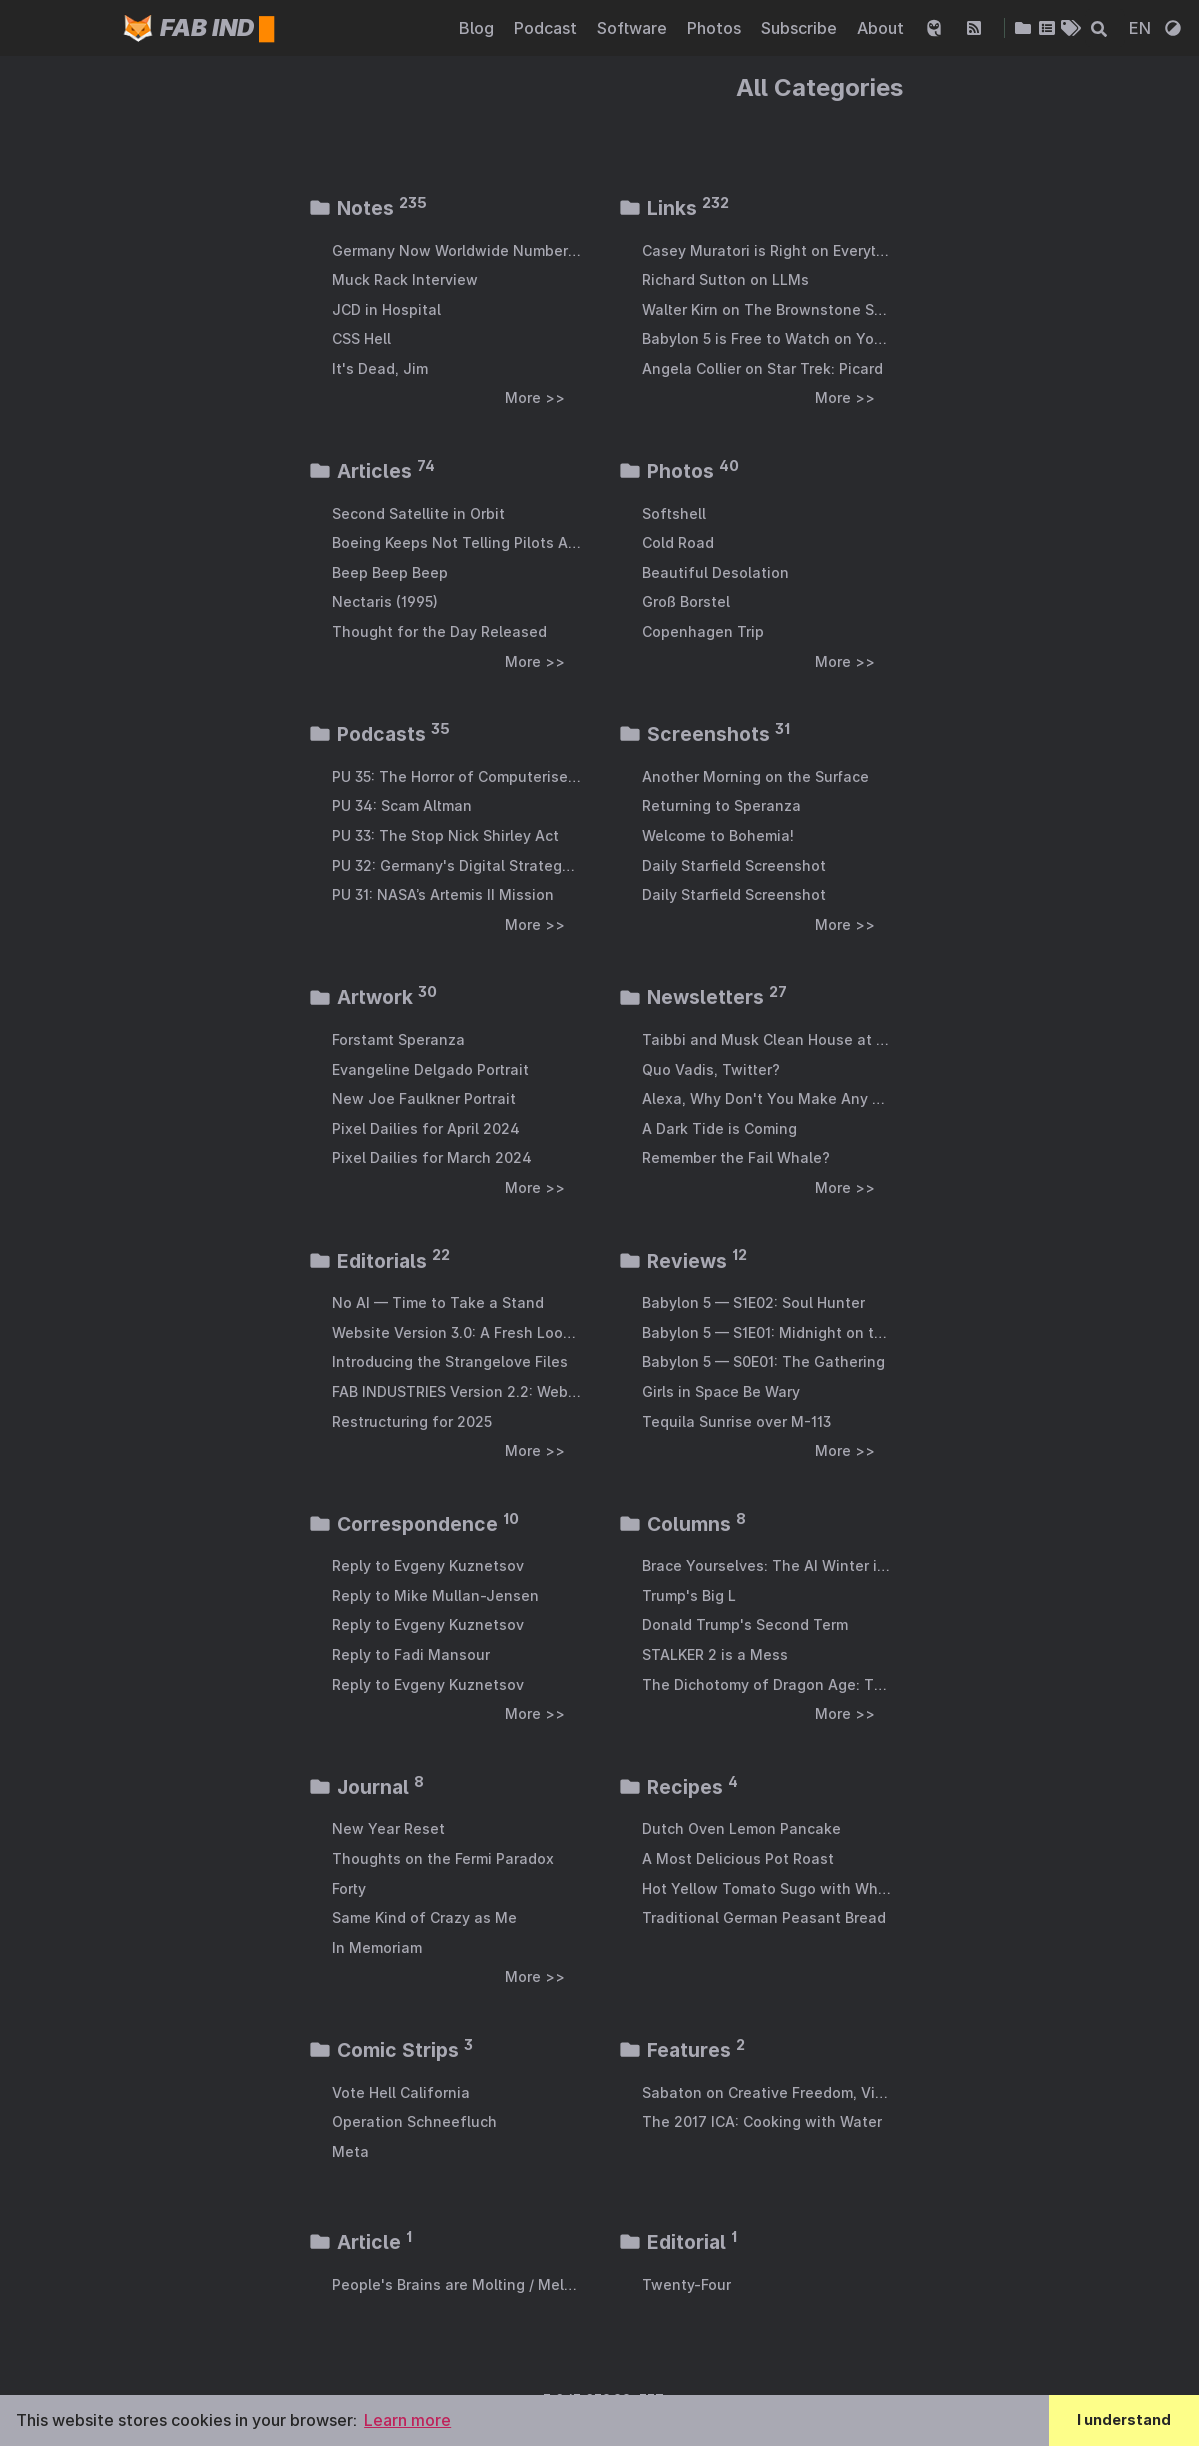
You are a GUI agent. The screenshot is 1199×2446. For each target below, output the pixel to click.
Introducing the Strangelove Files (450, 1361)
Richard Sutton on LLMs (725, 279)
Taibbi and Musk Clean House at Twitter (766, 1039)
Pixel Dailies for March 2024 (432, 1157)
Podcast (547, 28)
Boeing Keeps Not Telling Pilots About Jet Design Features (456, 542)
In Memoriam (377, 1947)
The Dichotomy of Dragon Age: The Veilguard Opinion (766, 1684)
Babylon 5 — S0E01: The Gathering (763, 1361)
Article (360, 2242)
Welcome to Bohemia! (718, 835)
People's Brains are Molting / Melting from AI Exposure (456, 2284)
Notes (367, 208)
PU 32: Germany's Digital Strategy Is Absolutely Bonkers (456, 865)
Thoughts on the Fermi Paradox (443, 1858)
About (882, 28)
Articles (371, 471)
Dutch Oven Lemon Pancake (741, 1828)
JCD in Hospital (386, 309)
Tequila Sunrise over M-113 (736, 1421)
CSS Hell (361, 338)
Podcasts (379, 734)
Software (634, 28)
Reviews (682, 1261)
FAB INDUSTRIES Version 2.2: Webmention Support (456, 1391)
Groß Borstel (686, 601)
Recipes (678, 1787)
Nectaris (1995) (385, 601)
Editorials (379, 1261)
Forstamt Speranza (398, 1039)
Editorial (677, 2242)
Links (673, 208)
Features (681, 2050)
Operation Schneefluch (414, 2121)
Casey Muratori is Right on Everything (766, 250)
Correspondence (413, 1524)
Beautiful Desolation (715, 572)
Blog (478, 28)
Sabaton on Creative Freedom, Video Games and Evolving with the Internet (766, 2092)
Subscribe (801, 28)
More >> (535, 397)
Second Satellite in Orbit (418, 513)
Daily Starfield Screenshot (734, 865)
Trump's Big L (689, 1595)
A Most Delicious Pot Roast (738, 1858)
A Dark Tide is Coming (719, 1128)
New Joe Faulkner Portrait (424, 1098)
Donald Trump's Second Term (745, 1624)
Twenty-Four (686, 2284)
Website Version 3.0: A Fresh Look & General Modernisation (456, 1332)
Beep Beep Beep (390, 572)
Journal (366, 1787)
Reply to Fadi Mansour (411, 1654)
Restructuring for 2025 (412, 1421)
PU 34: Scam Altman (402, 805)
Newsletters (702, 997)
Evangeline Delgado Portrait (430, 1069)
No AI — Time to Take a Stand (438, 1302)
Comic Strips (390, 2050)
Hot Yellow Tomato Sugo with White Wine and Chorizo (766, 1888)
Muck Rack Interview (405, 279)
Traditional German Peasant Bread (764, 1917)
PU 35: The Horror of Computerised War (456, 776)
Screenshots (704, 734)
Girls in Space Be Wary (721, 1391)
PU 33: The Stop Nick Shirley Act (445, 835)
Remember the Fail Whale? (736, 1157)
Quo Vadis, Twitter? (711, 1069)
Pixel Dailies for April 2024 (426, 1128)
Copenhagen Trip (703, 631)
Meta (350, 2151)
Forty (349, 1888)
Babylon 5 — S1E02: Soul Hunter (753, 1302)
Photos (716, 28)
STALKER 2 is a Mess (715, 1654)
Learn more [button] (407, 2420)
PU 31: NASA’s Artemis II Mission (443, 894)
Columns (682, 1524)
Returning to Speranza (721, 805)
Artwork (372, 997)
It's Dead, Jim (380, 368)
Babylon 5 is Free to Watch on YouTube (766, 338)
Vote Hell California (401, 2092)
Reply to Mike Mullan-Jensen (435, 1595)
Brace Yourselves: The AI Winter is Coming (766, 1565)
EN (1142, 28)
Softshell (674, 513)
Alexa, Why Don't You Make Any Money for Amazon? (766, 1098)
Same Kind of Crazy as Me (424, 1917)
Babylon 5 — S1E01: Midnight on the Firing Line (766, 1332)
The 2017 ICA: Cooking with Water (762, 2121)
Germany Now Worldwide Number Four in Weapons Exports (456, 250)
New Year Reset (388, 1828)
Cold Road (678, 542)
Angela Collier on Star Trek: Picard (762, 368)
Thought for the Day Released (439, 631)
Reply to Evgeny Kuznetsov (428, 1565)
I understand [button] (1124, 2419)
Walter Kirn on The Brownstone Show (766, 309)
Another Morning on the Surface (755, 776)
